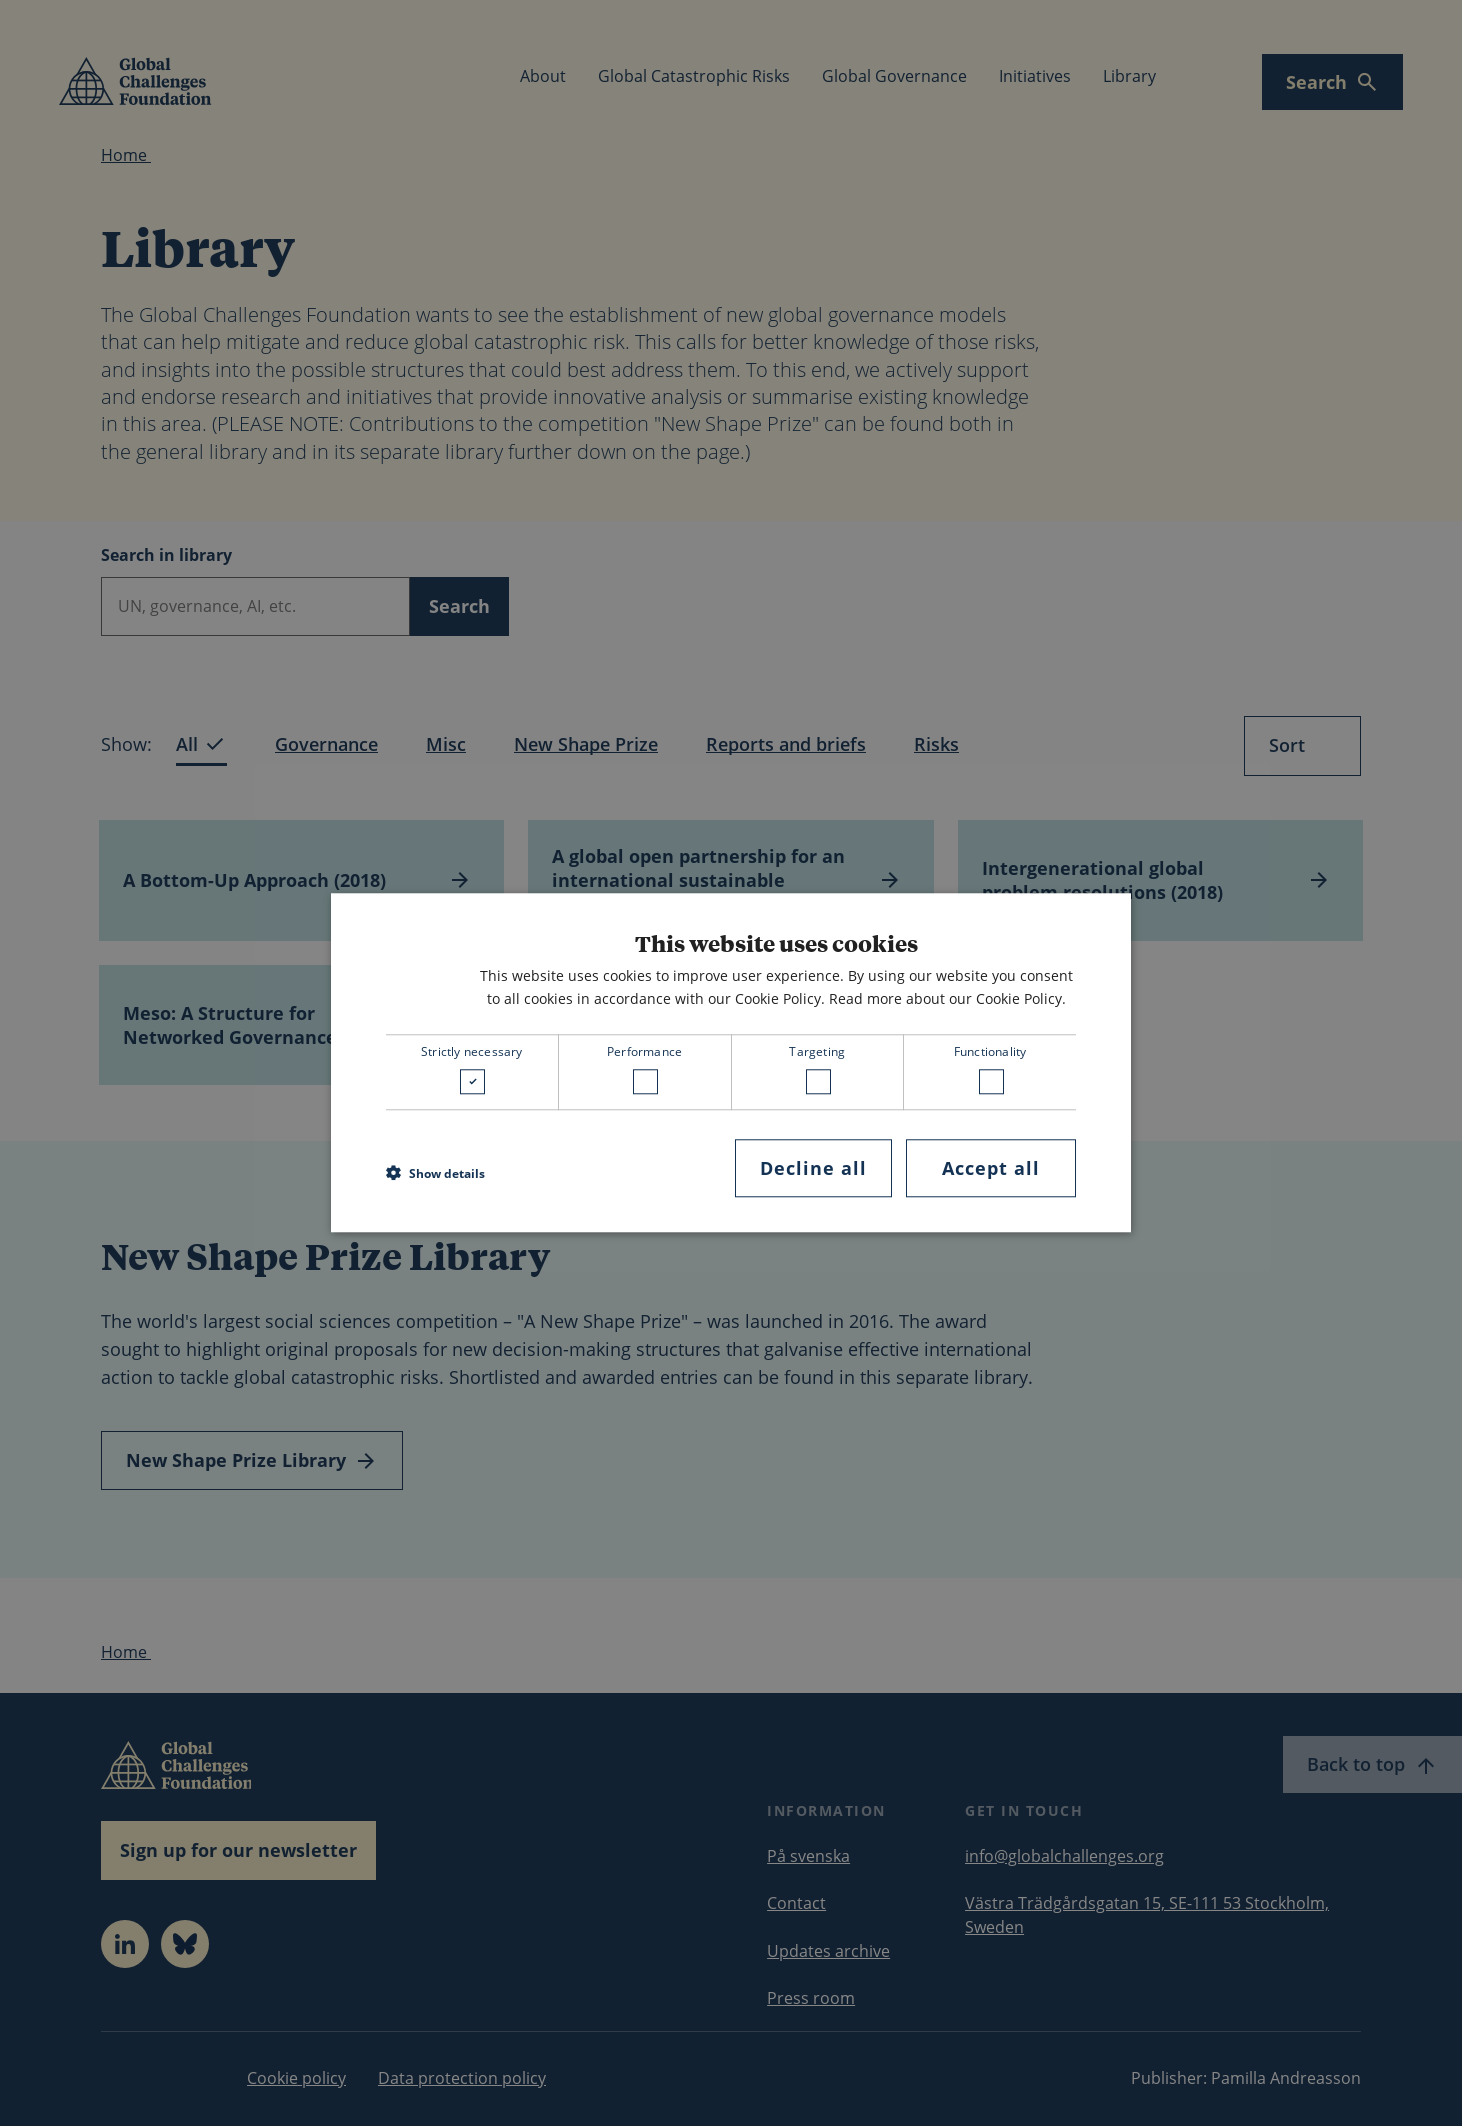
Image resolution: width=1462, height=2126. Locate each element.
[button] (435, 1173)
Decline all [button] (813, 1168)
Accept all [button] (991, 1168)
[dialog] (731, 1062)
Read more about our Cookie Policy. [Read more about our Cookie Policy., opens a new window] (947, 998)
